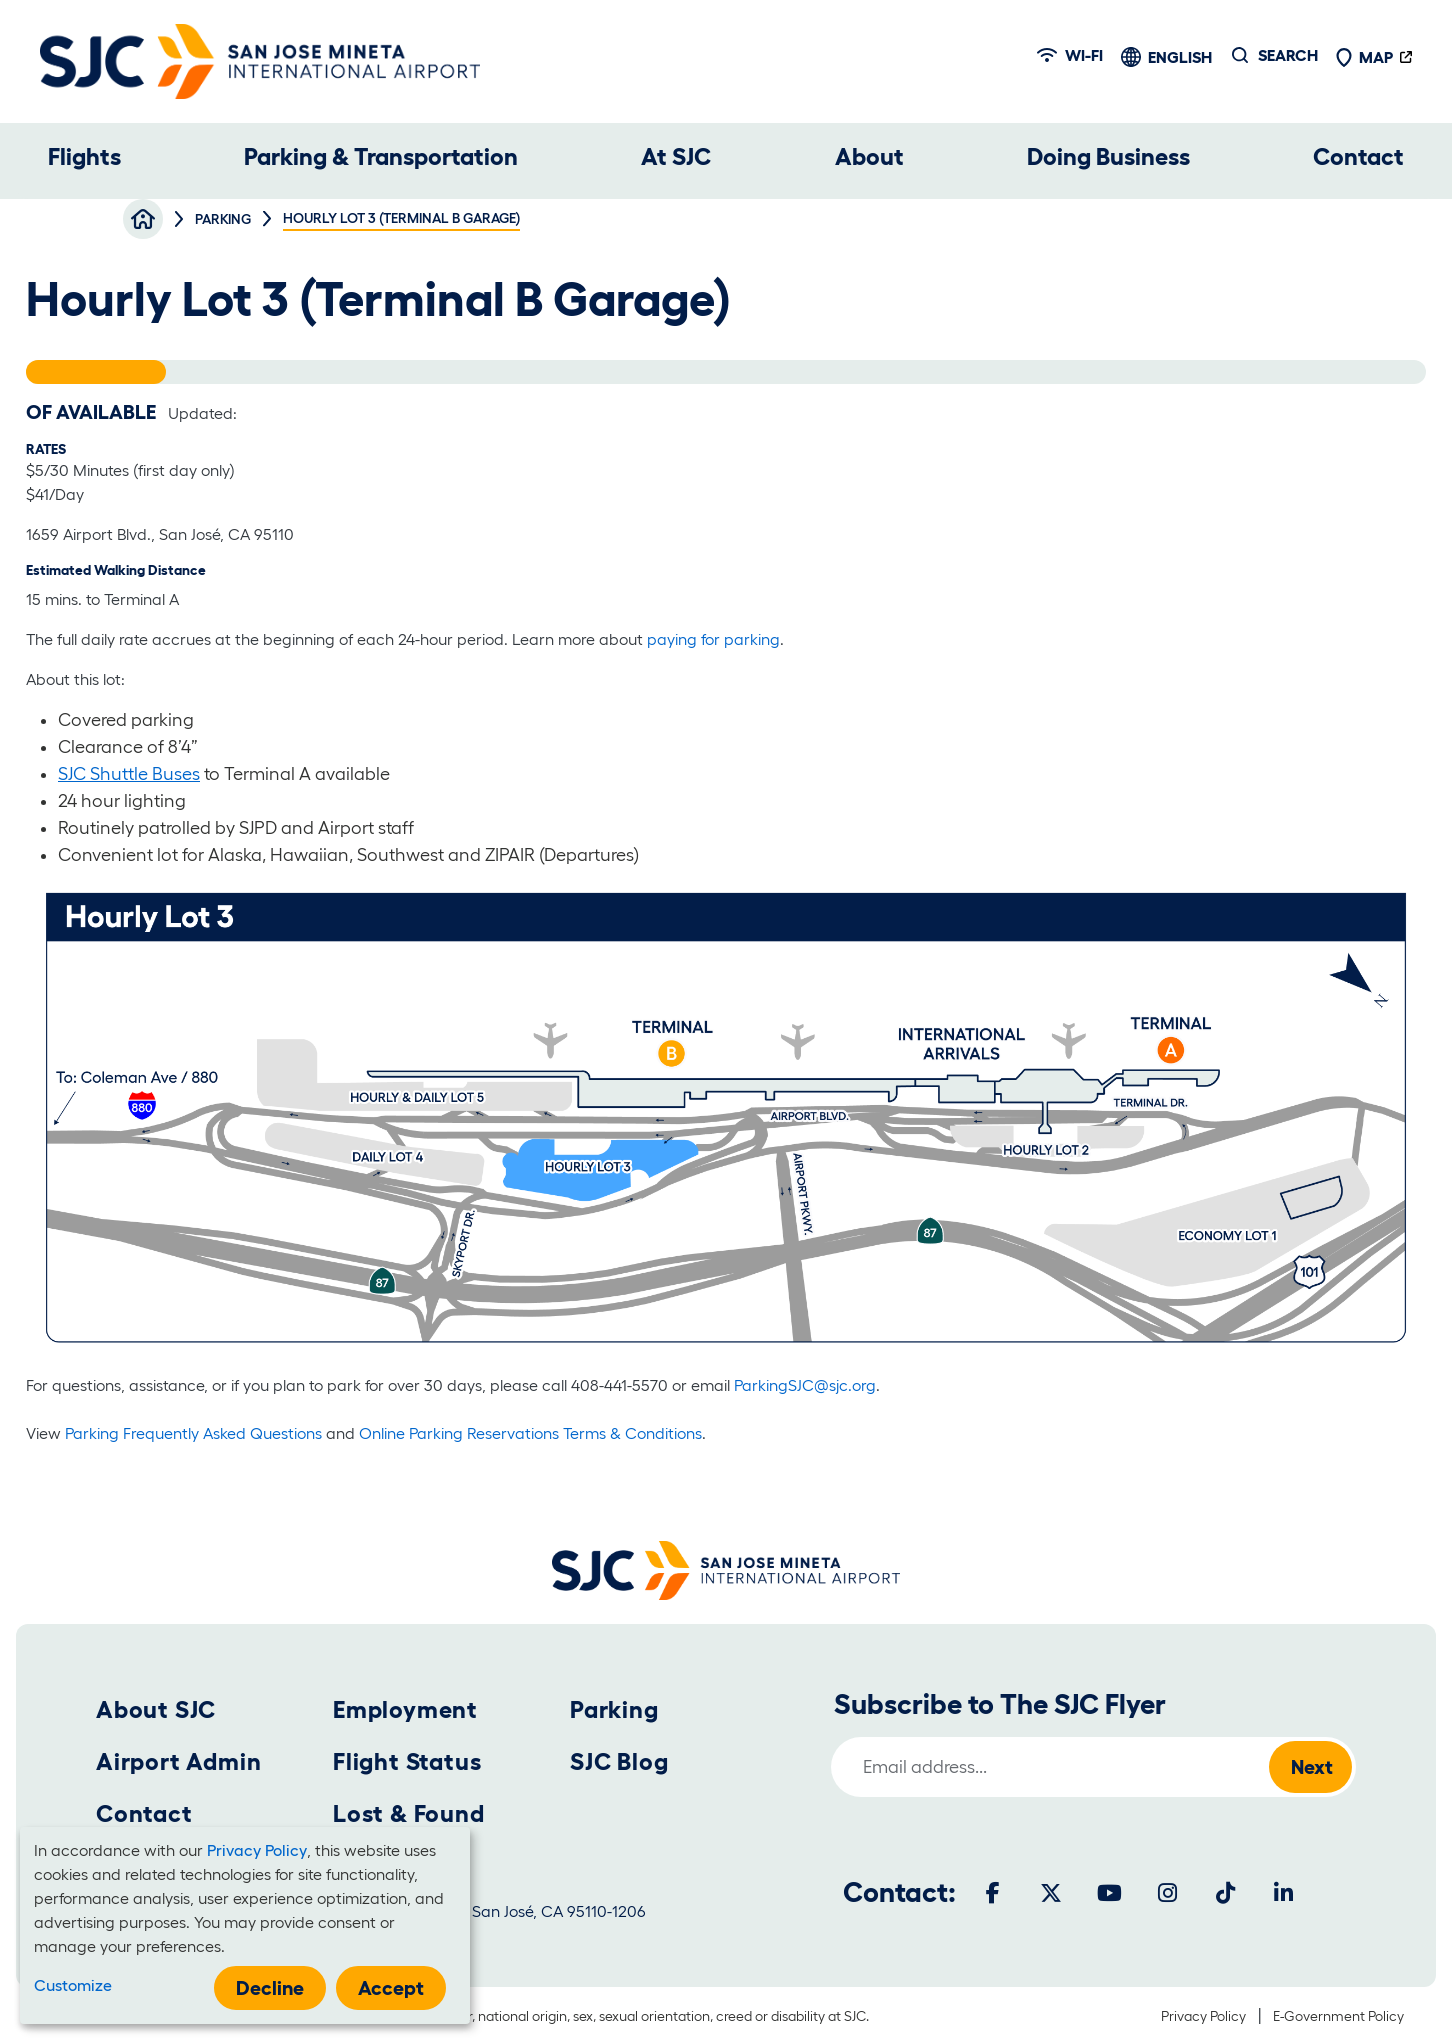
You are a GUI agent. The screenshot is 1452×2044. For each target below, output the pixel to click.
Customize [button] (73, 1985)
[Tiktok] (1225, 1893)
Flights (84, 156)
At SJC (676, 156)
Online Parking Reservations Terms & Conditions (530, 1433)
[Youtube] (1109, 1893)
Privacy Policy (1203, 2016)
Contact (1358, 156)
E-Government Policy (1338, 2016)
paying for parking (713, 639)
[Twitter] (1051, 1893)
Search (1288, 55)
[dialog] (245, 1925)
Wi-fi (1070, 55)
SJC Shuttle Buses (129, 774)
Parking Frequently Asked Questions (193, 1433)
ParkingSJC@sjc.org (803, 1385)
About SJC (156, 1709)
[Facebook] (993, 1893)
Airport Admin (178, 1761)
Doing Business (1108, 156)
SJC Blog (619, 1761)
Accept (391, 1988)
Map (1364, 57)
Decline (270, 1988)
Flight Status (407, 1761)
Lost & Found (409, 1813)
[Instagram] (1167, 1893)
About (869, 156)
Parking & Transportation (381, 156)
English (1180, 57)
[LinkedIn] (1283, 1893)
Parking (614, 1709)
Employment (405, 1709)
